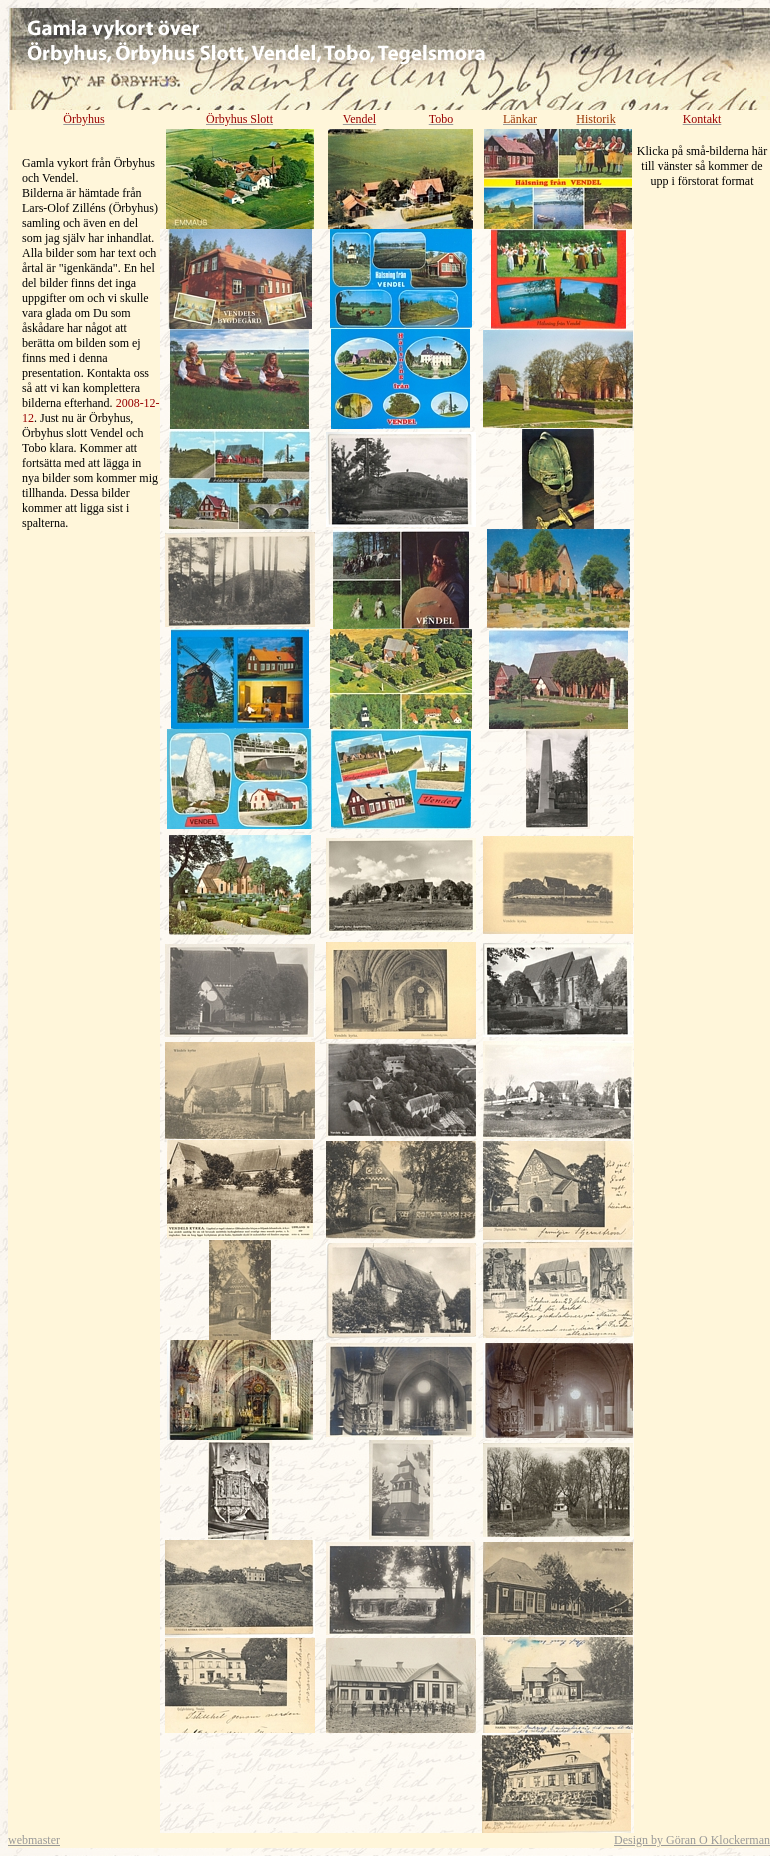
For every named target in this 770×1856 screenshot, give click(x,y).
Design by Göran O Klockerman (692, 1840)
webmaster (34, 1840)
